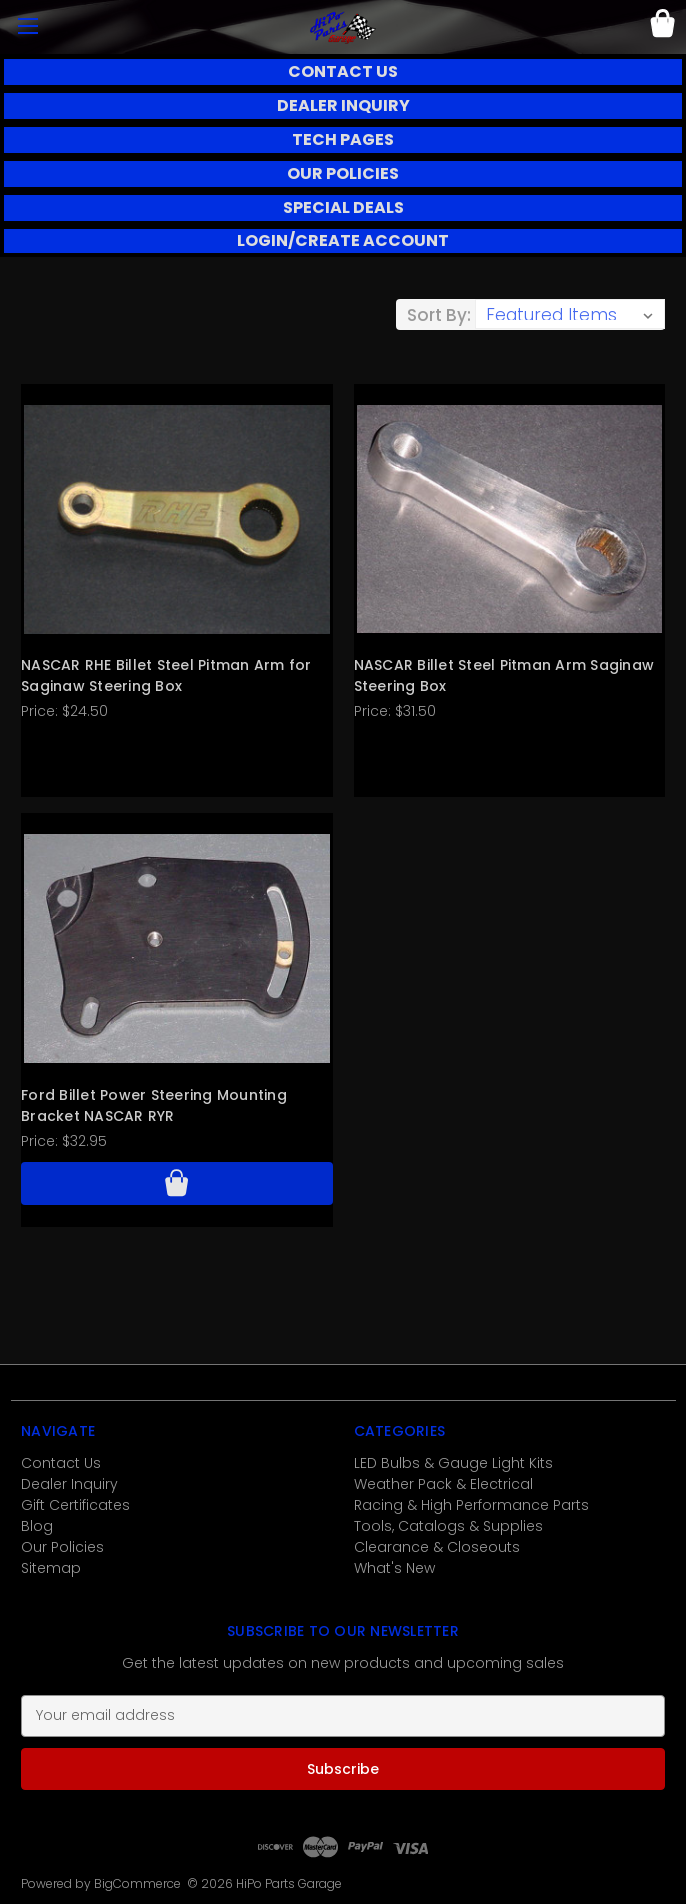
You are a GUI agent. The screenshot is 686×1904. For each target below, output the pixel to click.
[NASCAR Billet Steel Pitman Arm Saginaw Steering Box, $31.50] (510, 519)
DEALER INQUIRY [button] (343, 105)
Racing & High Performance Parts (471, 1505)
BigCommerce (137, 1883)
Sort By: (439, 315)
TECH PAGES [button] (343, 139)
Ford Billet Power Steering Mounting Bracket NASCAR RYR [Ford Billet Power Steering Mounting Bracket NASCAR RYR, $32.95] (154, 1105)
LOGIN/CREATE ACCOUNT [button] (343, 240)
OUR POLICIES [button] (343, 173)
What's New (394, 1568)
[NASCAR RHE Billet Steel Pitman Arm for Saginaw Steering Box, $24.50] (177, 519)
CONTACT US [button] (343, 71)
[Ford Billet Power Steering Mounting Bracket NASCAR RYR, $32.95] (177, 948)
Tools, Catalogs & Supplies (448, 1526)
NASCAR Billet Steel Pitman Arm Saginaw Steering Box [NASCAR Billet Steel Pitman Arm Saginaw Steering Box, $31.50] (504, 675)
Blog (37, 1526)
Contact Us (61, 1463)
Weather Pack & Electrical (443, 1484)
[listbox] (570, 314)
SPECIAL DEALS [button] (343, 207)
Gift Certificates (75, 1505)
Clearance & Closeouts (437, 1547)
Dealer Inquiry (69, 1484)
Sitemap (51, 1568)
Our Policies (62, 1547)
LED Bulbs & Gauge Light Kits (453, 1463)
